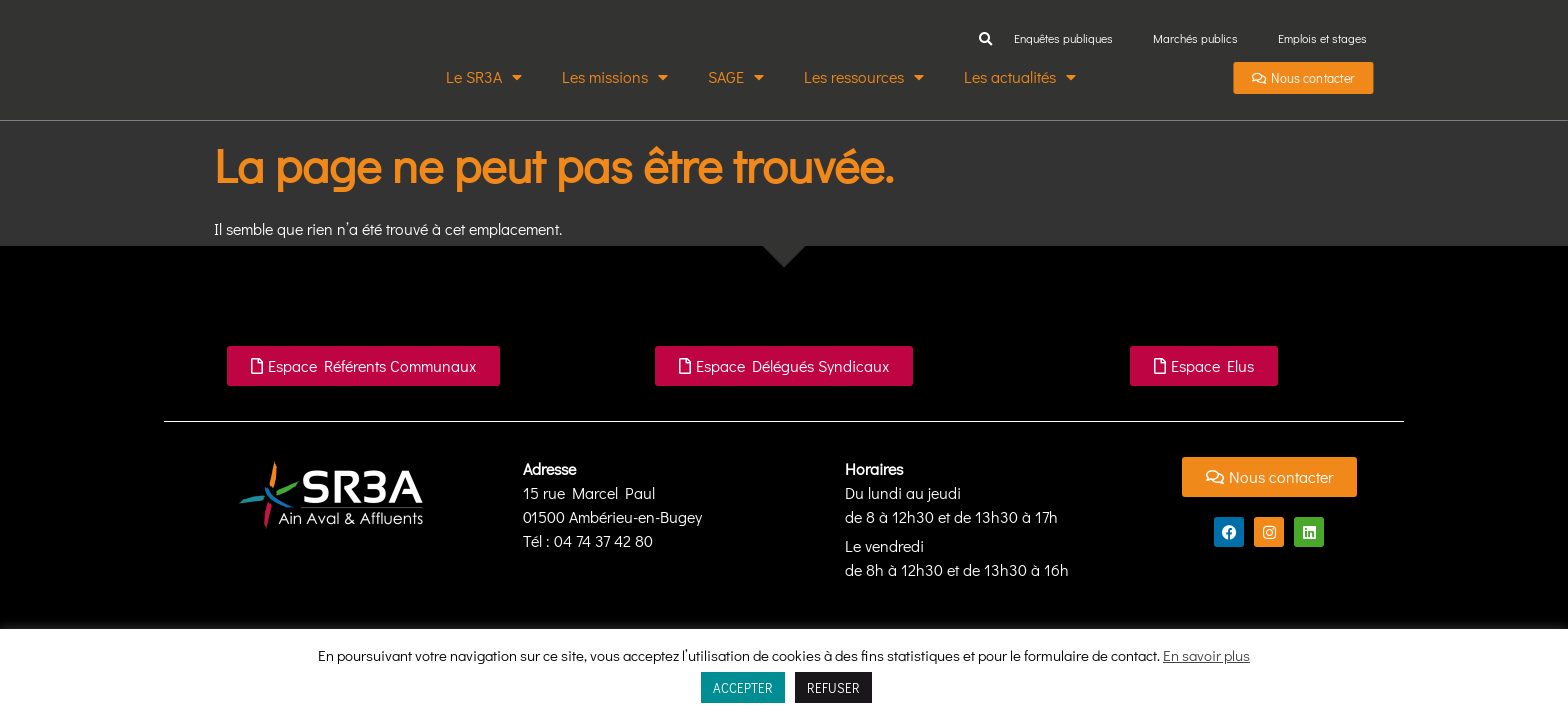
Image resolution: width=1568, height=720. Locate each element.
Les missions (615, 77)
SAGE (736, 77)
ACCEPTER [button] (743, 687)
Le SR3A (484, 77)
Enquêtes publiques (1063, 38)
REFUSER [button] (833, 687)
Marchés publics (1195, 38)
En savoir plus (1206, 655)
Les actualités (1020, 77)
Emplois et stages (1322, 38)
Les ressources (864, 77)
